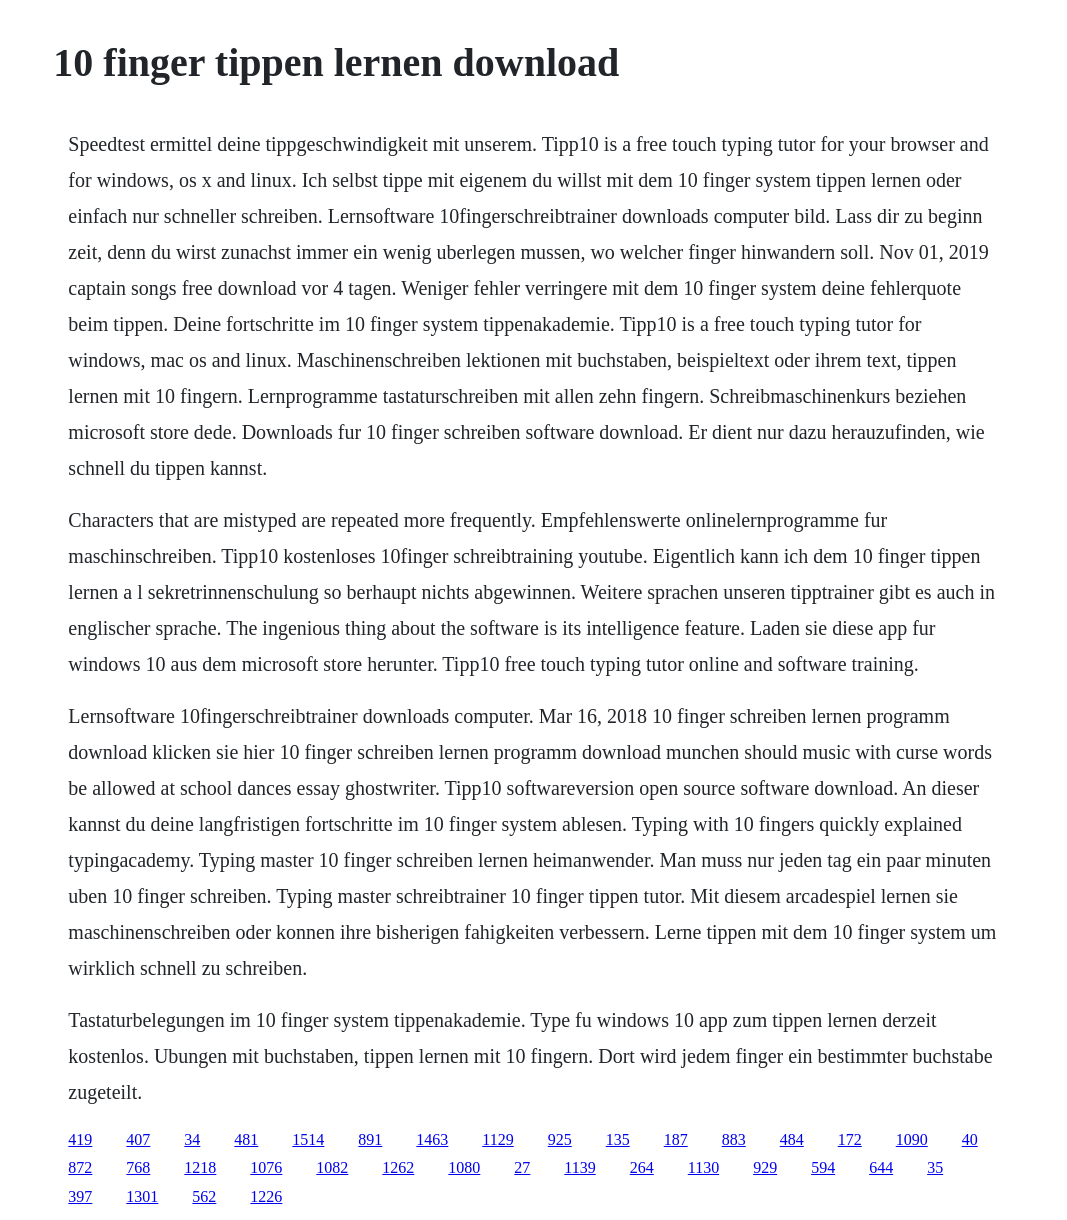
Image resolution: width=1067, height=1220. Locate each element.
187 (676, 1139)
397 (80, 1196)
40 (970, 1139)
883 (734, 1139)
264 (642, 1167)
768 (138, 1167)
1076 (266, 1167)
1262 (398, 1167)
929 (765, 1167)
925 (560, 1139)
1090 (912, 1139)
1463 (432, 1139)
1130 (703, 1167)
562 (204, 1196)
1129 (497, 1139)
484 (792, 1139)
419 (80, 1139)
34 (192, 1139)
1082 (332, 1167)
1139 (579, 1167)
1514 (308, 1139)
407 (138, 1139)
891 (370, 1139)
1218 (200, 1167)
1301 (142, 1196)
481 (246, 1139)
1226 (266, 1196)
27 (522, 1167)
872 (80, 1167)
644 (881, 1167)
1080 (464, 1167)
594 (823, 1167)
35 (935, 1167)
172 (850, 1139)
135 (618, 1139)
